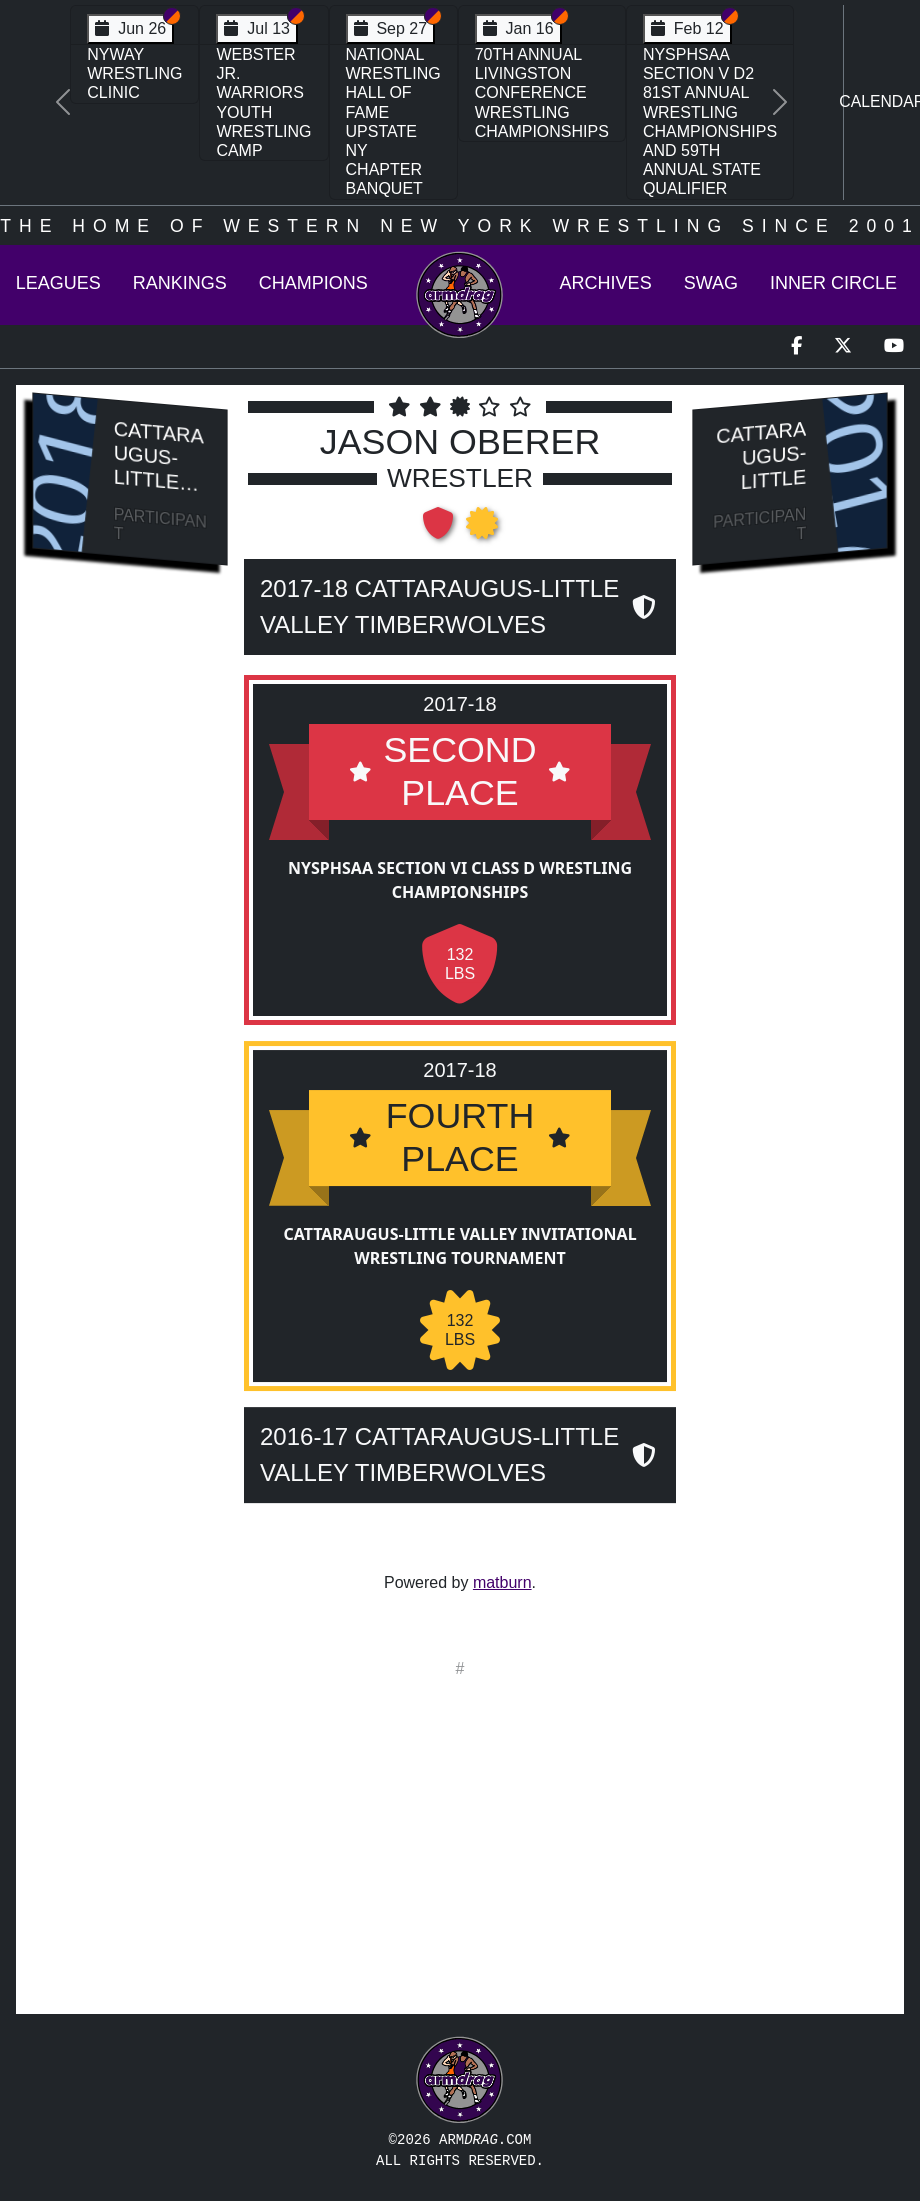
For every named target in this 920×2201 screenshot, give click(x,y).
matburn (502, 1582)
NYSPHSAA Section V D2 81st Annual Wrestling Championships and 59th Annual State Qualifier (710, 121)
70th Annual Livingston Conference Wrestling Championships (542, 93)
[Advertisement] (130, 921)
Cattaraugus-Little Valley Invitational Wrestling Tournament (459, 1246)
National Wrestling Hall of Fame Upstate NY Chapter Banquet (393, 121)
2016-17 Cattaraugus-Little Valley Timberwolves (439, 1453)
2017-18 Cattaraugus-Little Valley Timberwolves (439, 606)
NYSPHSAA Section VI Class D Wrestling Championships (460, 880)
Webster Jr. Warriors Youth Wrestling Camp (263, 102)
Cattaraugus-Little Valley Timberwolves (161, 491)
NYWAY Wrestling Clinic (134, 73)
